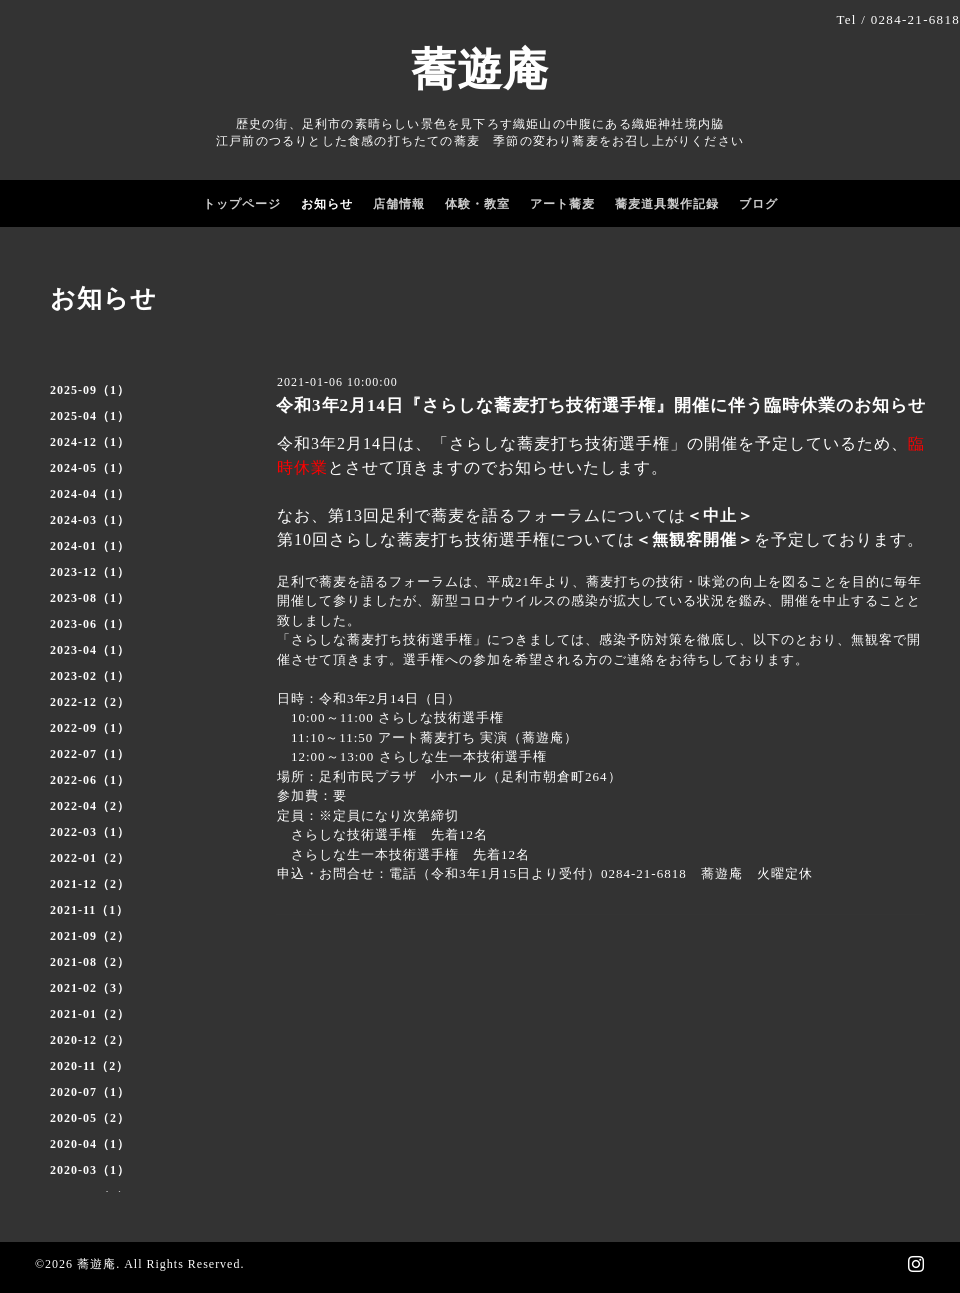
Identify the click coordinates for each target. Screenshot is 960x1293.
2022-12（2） (90, 702)
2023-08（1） (90, 598)
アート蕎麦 (562, 204)
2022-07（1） (90, 754)
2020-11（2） (89, 1066)
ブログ (758, 204)
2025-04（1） (90, 416)
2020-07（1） (90, 1092)
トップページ (242, 204)
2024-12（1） (90, 442)
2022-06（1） (90, 780)
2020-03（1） (90, 1170)
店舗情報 (399, 204)
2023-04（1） (90, 650)
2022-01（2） (90, 858)
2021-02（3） (90, 988)
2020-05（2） (90, 1118)
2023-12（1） (90, 572)
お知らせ (327, 204)
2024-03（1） (90, 520)
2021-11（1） (89, 910)
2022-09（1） (90, 728)
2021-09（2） (90, 936)
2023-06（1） (90, 624)
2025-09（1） (90, 390)
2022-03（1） (90, 832)
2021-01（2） (90, 1014)
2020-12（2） (90, 1040)
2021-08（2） (90, 962)
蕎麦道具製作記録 (667, 204)
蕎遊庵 (480, 70)
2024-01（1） (90, 546)
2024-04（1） (90, 494)
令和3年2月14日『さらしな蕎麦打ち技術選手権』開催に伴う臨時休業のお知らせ (601, 405)
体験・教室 (477, 204)
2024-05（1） (90, 468)
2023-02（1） (90, 676)
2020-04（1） (90, 1144)
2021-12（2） (90, 884)
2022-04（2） (90, 806)
